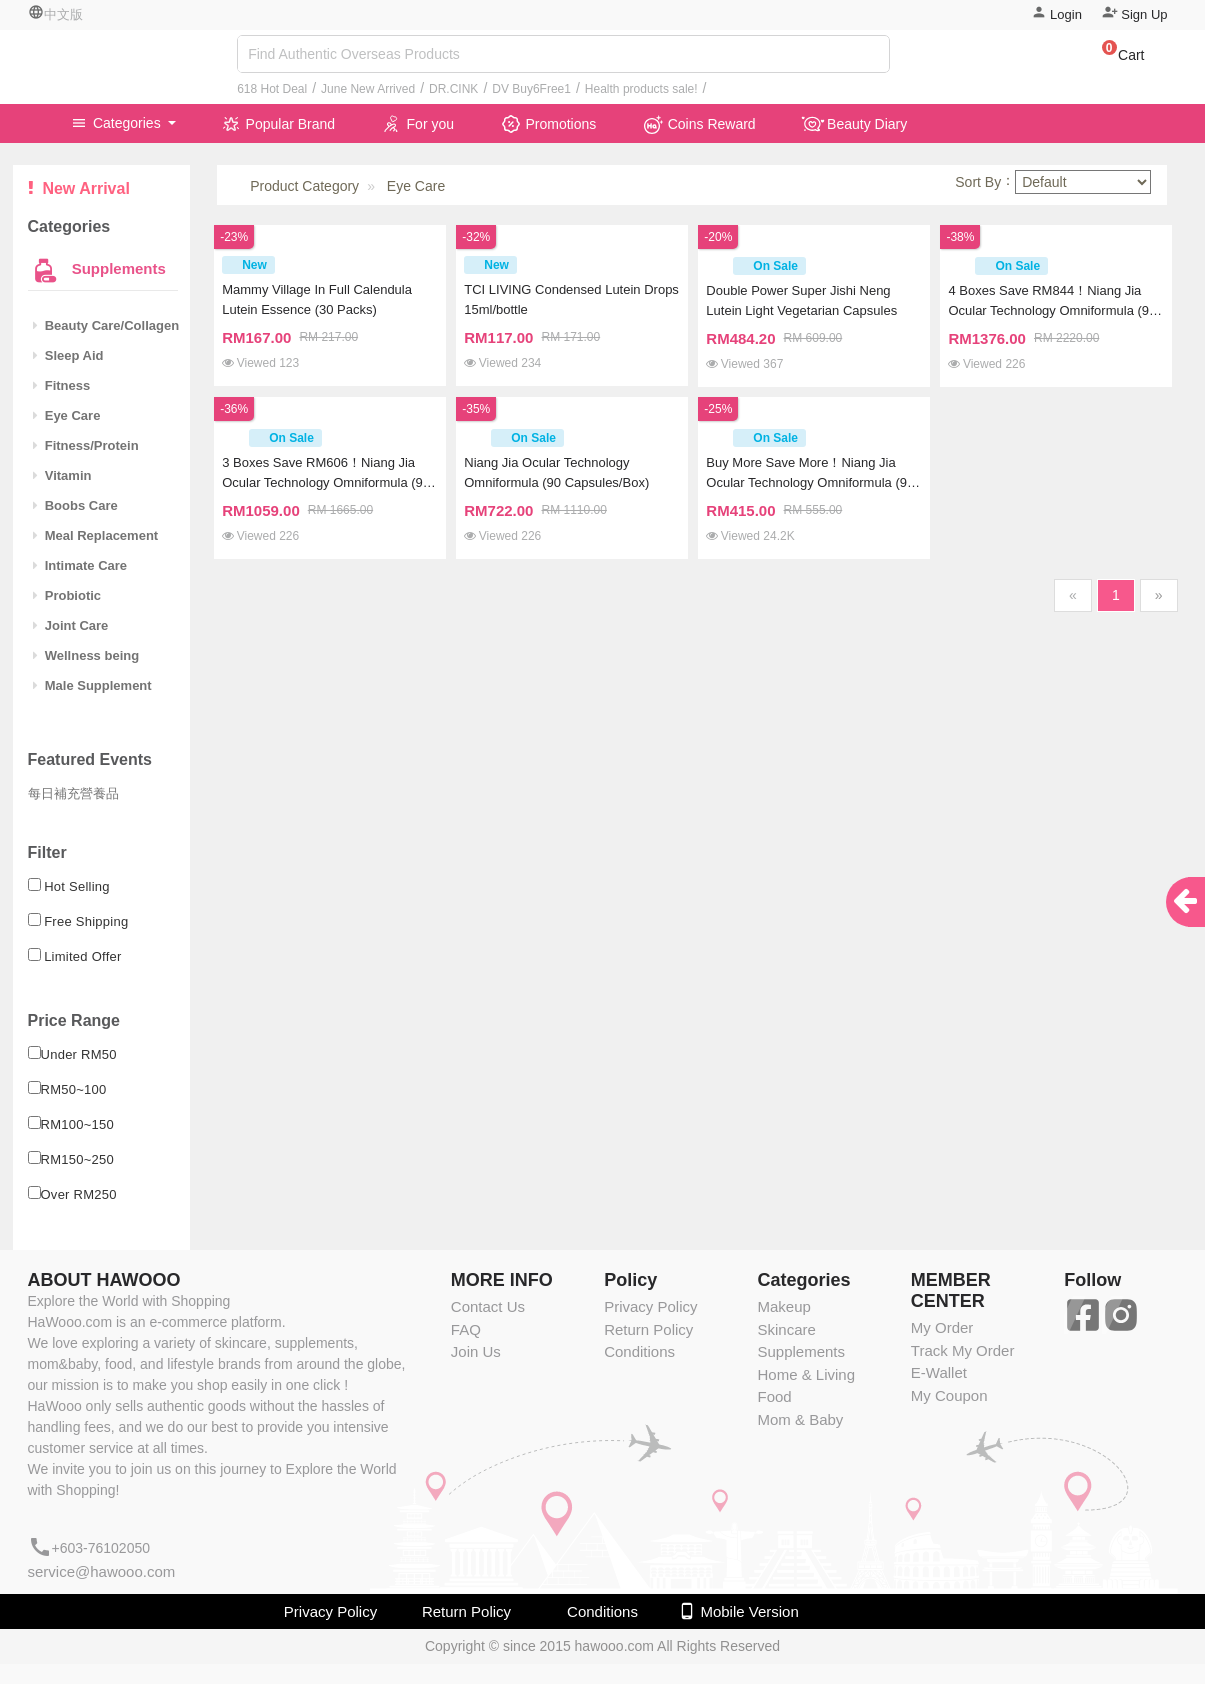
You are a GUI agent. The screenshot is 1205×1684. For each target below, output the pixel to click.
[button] (1113, 58)
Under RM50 (79, 1054)
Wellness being (86, 655)
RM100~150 (78, 1124)
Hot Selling (77, 886)
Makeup (783, 1306)
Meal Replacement (96, 535)
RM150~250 (78, 1159)
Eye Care (67, 415)
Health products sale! (641, 89)
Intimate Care (80, 565)
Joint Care (71, 625)
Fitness (62, 385)
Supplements (117, 268)
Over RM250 (79, 1194)
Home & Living (806, 1374)
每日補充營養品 (73, 793)
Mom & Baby (800, 1419)
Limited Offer (83, 956)
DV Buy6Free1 (531, 89)
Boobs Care (75, 505)
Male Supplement (92, 685)
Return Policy (648, 1329)
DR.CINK (453, 89)
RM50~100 (74, 1089)
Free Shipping (86, 921)
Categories (118, 123)
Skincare (786, 1329)
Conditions (639, 1351)
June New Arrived (368, 89)
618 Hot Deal (272, 89)
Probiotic (67, 595)
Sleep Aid (68, 355)
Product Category (304, 186)
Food (774, 1396)
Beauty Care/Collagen (106, 325)
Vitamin (62, 475)
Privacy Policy (650, 1306)
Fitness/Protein (86, 445)
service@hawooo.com (102, 1571)
